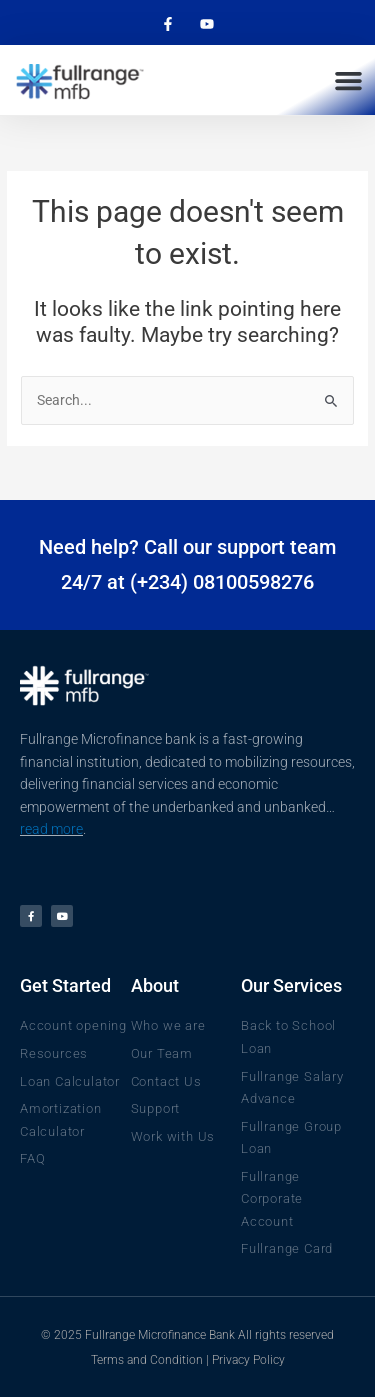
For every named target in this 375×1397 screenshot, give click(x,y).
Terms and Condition (147, 1360)
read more (51, 829)
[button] (349, 80)
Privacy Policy (248, 1360)
